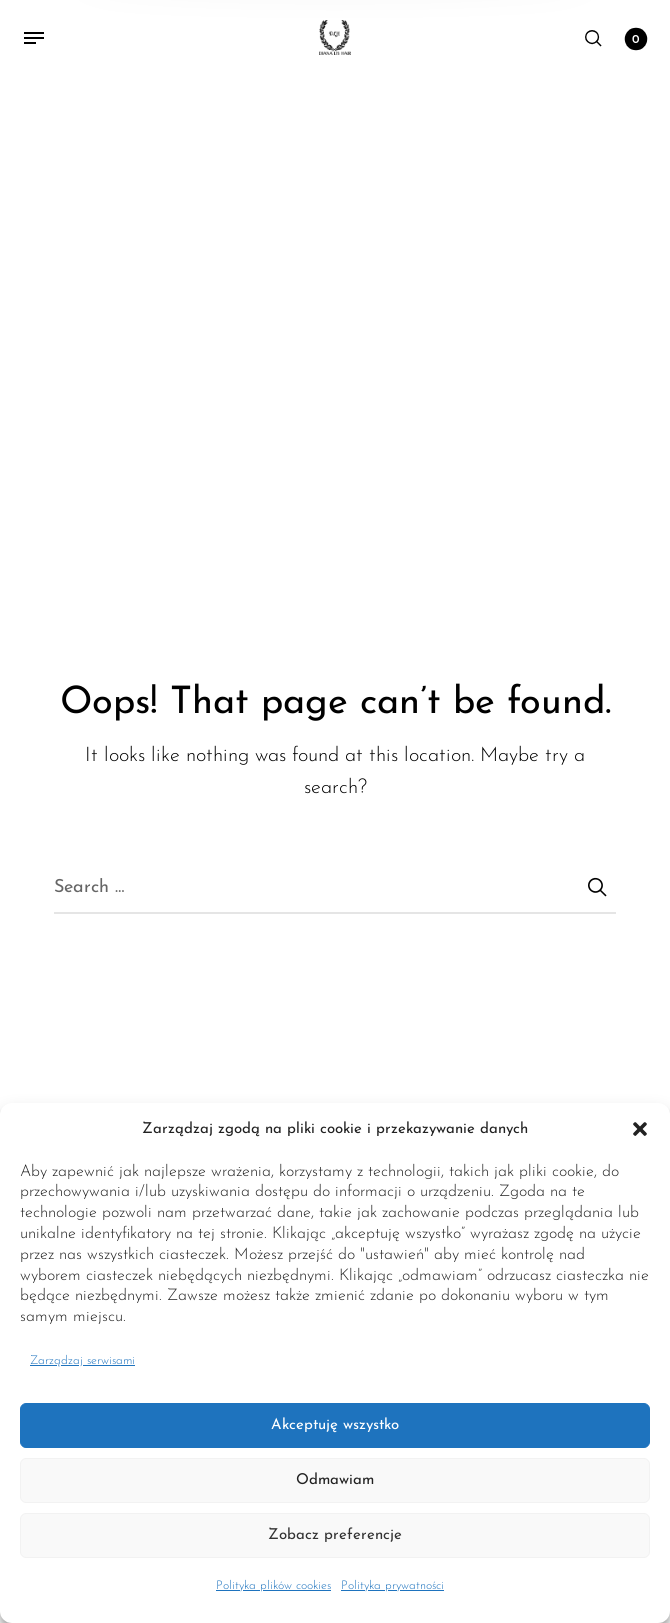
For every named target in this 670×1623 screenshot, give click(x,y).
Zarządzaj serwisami (82, 1361)
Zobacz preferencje (335, 1535)
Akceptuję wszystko (335, 1425)
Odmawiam (335, 1480)
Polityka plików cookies (273, 1586)
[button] (640, 1130)
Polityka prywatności (392, 1586)
